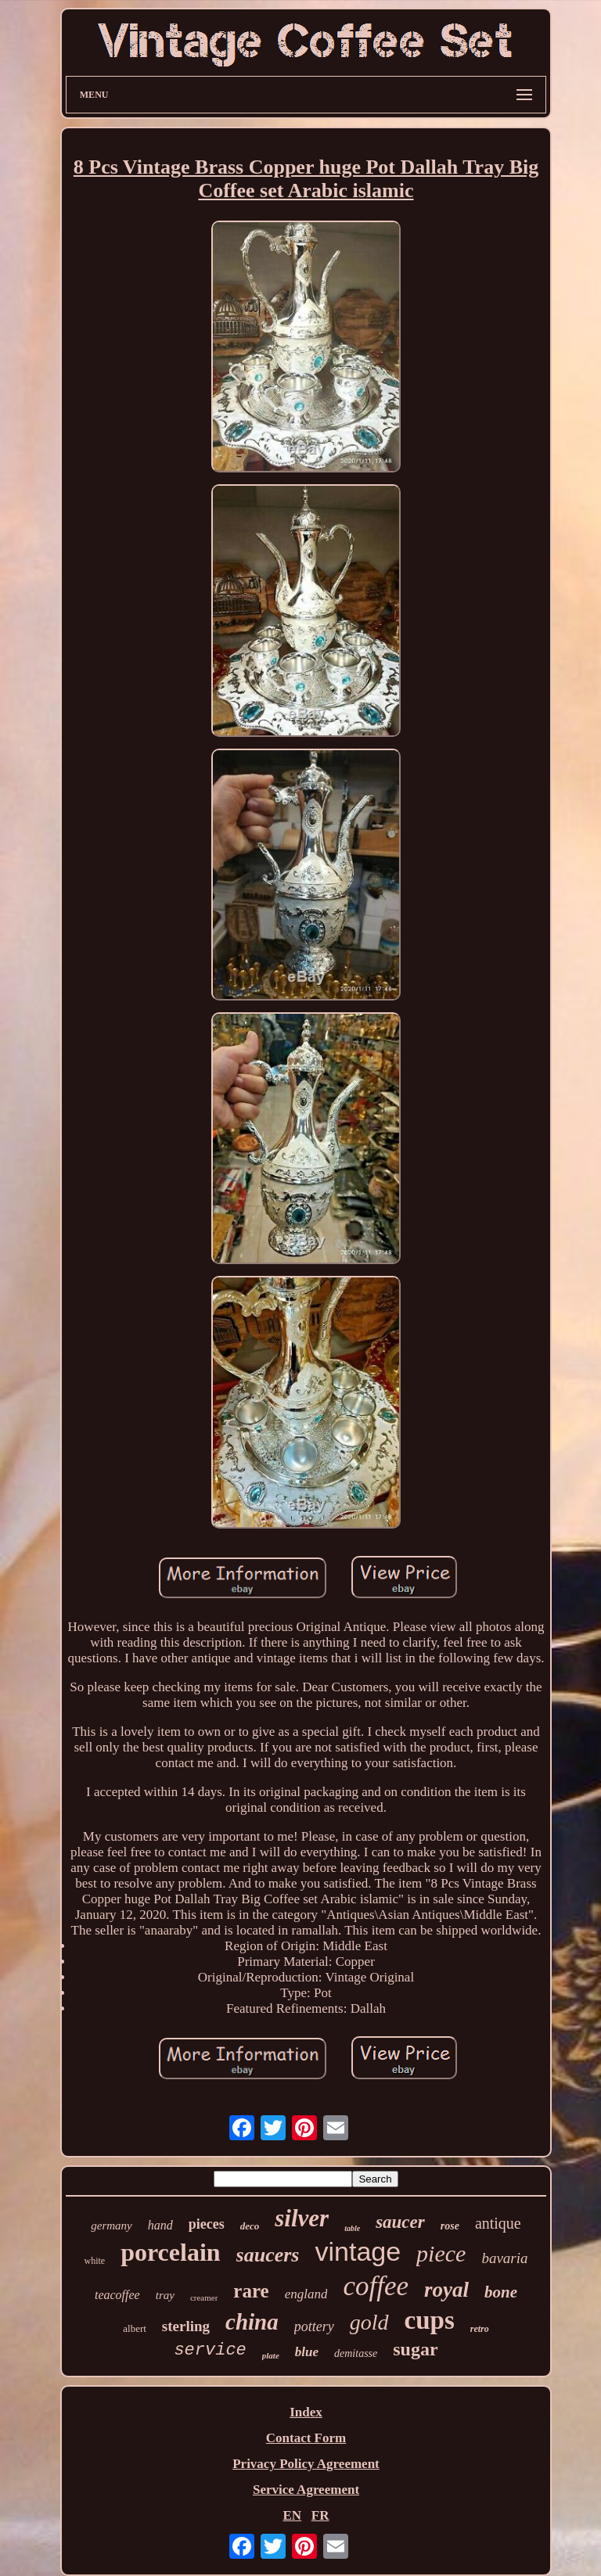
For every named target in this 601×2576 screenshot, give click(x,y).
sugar (415, 2349)
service (210, 2350)
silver (302, 2218)
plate (270, 2355)
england (306, 2294)
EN (292, 2515)
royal (446, 2289)
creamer (204, 2297)
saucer (400, 2222)
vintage (358, 2251)
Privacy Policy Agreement (306, 2463)
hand (160, 2225)
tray (165, 2295)
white (94, 2260)
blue (306, 2351)
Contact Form (306, 2437)
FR (320, 2515)
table (352, 2228)
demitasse (355, 2353)
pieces (207, 2224)
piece (441, 2253)
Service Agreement (306, 2489)
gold (369, 2322)
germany (111, 2225)
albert (134, 2328)
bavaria (504, 2258)
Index (306, 2412)
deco (250, 2226)
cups (430, 2320)
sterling (186, 2326)
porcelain (170, 2252)
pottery (314, 2326)
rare (250, 2290)
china (252, 2321)
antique (498, 2223)
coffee (375, 2286)
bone (500, 2292)
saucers (268, 2255)
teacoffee (117, 2294)
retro (479, 2328)
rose (450, 2226)
